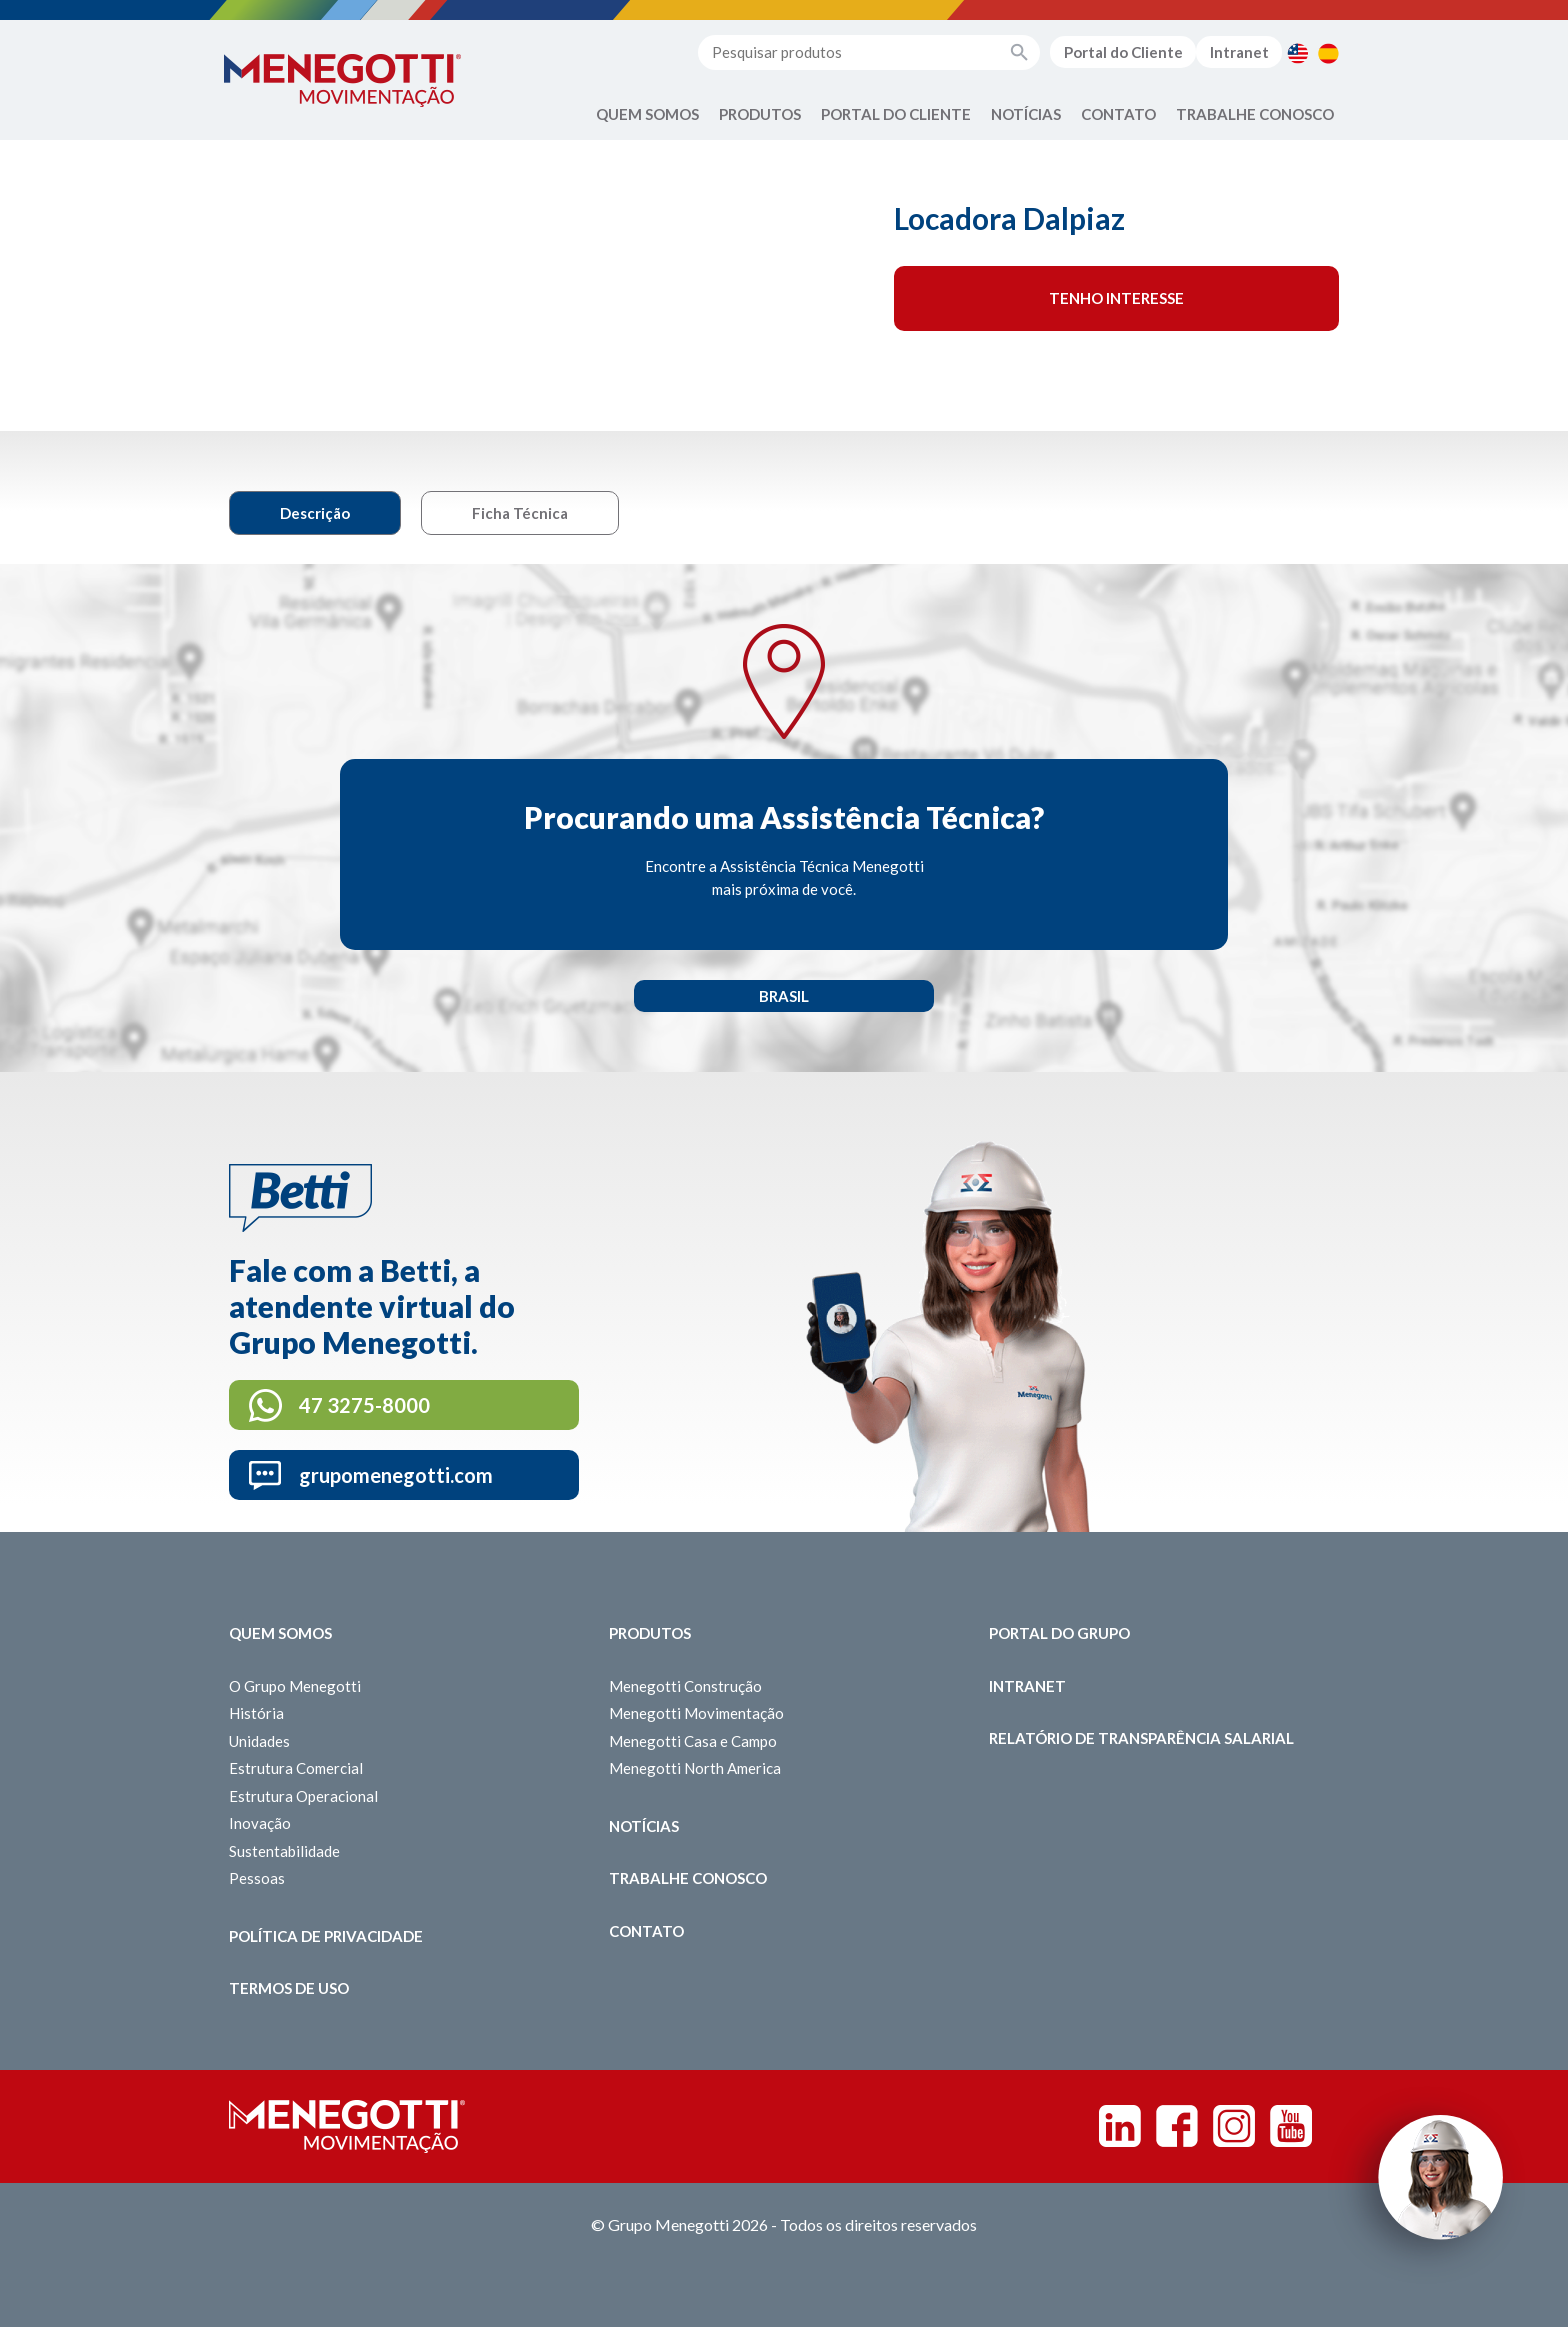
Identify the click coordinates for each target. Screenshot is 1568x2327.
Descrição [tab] (315, 513)
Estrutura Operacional (303, 1796)
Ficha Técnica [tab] (520, 513)
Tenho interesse (1116, 298)
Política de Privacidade (326, 1936)
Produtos (760, 114)
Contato (1118, 114)
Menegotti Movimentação (696, 1713)
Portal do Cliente (1123, 52)
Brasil (784, 996)
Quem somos (280, 1633)
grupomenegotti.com (396, 1475)
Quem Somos (647, 114)
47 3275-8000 (364, 1405)
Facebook (1177, 2126)
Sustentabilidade (284, 1851)
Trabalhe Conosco (1255, 114)
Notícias (1026, 114)
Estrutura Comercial (296, 1768)
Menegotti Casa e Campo (693, 1741)
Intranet (1239, 52)
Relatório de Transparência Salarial (1141, 1738)
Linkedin (1120, 2126)
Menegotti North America (695, 1768)
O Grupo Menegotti (295, 1686)
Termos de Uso (289, 1988)
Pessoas (257, 1878)
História (256, 1713)
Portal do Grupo (1059, 1633)
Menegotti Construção (685, 1686)
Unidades (259, 1741)
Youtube (1291, 2126)
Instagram (1234, 2126)
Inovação (260, 1823)
